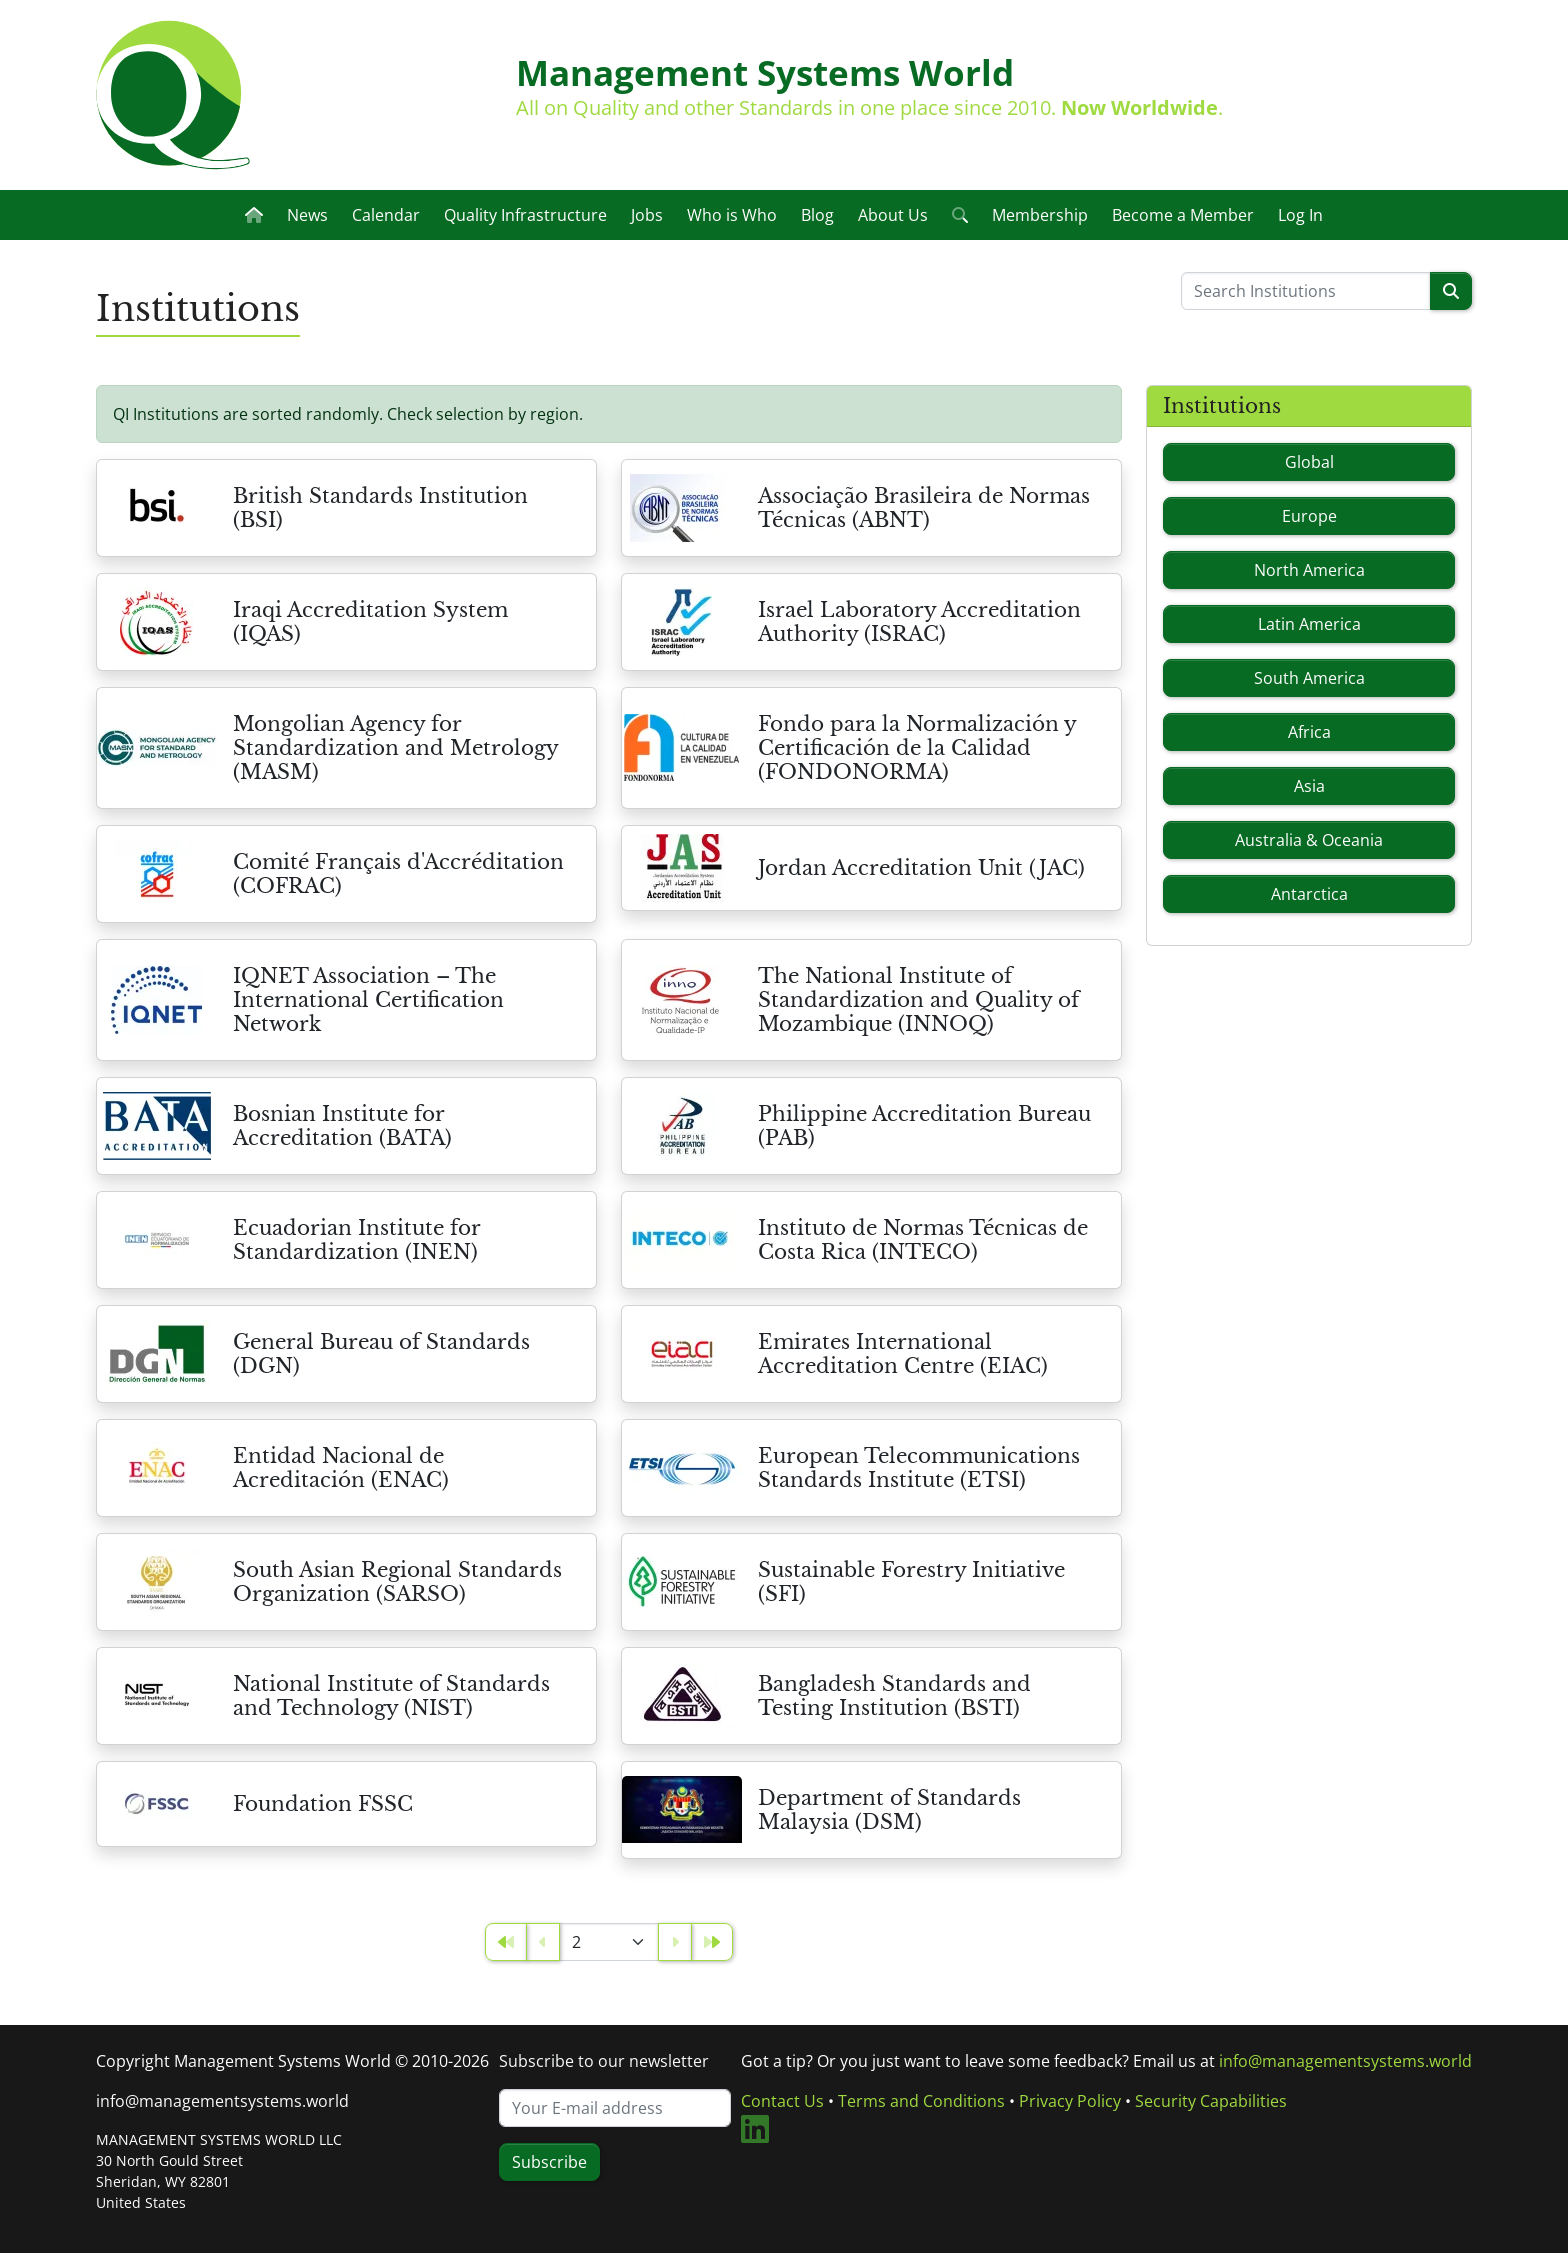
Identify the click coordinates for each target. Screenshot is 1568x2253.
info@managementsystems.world (222, 2101)
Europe (1309, 516)
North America (1309, 570)
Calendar (386, 215)
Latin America (1309, 624)
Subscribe (549, 2162)
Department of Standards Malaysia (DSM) (889, 1810)
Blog (817, 215)
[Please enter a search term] (1306, 291)
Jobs (647, 215)
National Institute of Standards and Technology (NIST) (391, 1696)
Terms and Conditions (921, 2101)
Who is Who (732, 215)
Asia (1309, 786)
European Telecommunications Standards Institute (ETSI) (919, 1468)
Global (1309, 462)
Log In (1300, 215)
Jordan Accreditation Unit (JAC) (921, 868)
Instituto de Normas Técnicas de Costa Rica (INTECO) (923, 1240)
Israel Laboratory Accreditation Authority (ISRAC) (919, 622)
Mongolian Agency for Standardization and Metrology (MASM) (395, 748)
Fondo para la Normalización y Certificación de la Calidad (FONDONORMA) (917, 748)
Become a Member (1183, 215)
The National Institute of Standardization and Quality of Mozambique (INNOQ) (918, 1000)
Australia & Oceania (1309, 840)
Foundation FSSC (323, 1804)
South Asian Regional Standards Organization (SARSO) (397, 1582)
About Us (893, 215)
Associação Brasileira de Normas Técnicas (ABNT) (924, 508)
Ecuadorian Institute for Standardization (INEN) (356, 1240)
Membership (1040, 215)
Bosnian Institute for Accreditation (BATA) (342, 1126)
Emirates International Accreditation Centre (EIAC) (903, 1354)
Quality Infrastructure (525, 215)
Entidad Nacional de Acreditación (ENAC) (341, 1468)
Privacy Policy (1070, 2101)
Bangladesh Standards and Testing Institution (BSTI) (894, 1696)
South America (1309, 678)
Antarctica (1309, 894)
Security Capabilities (1211, 2101)
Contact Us (782, 2101)
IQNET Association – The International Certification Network (368, 1000)
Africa (1309, 732)
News (307, 215)
